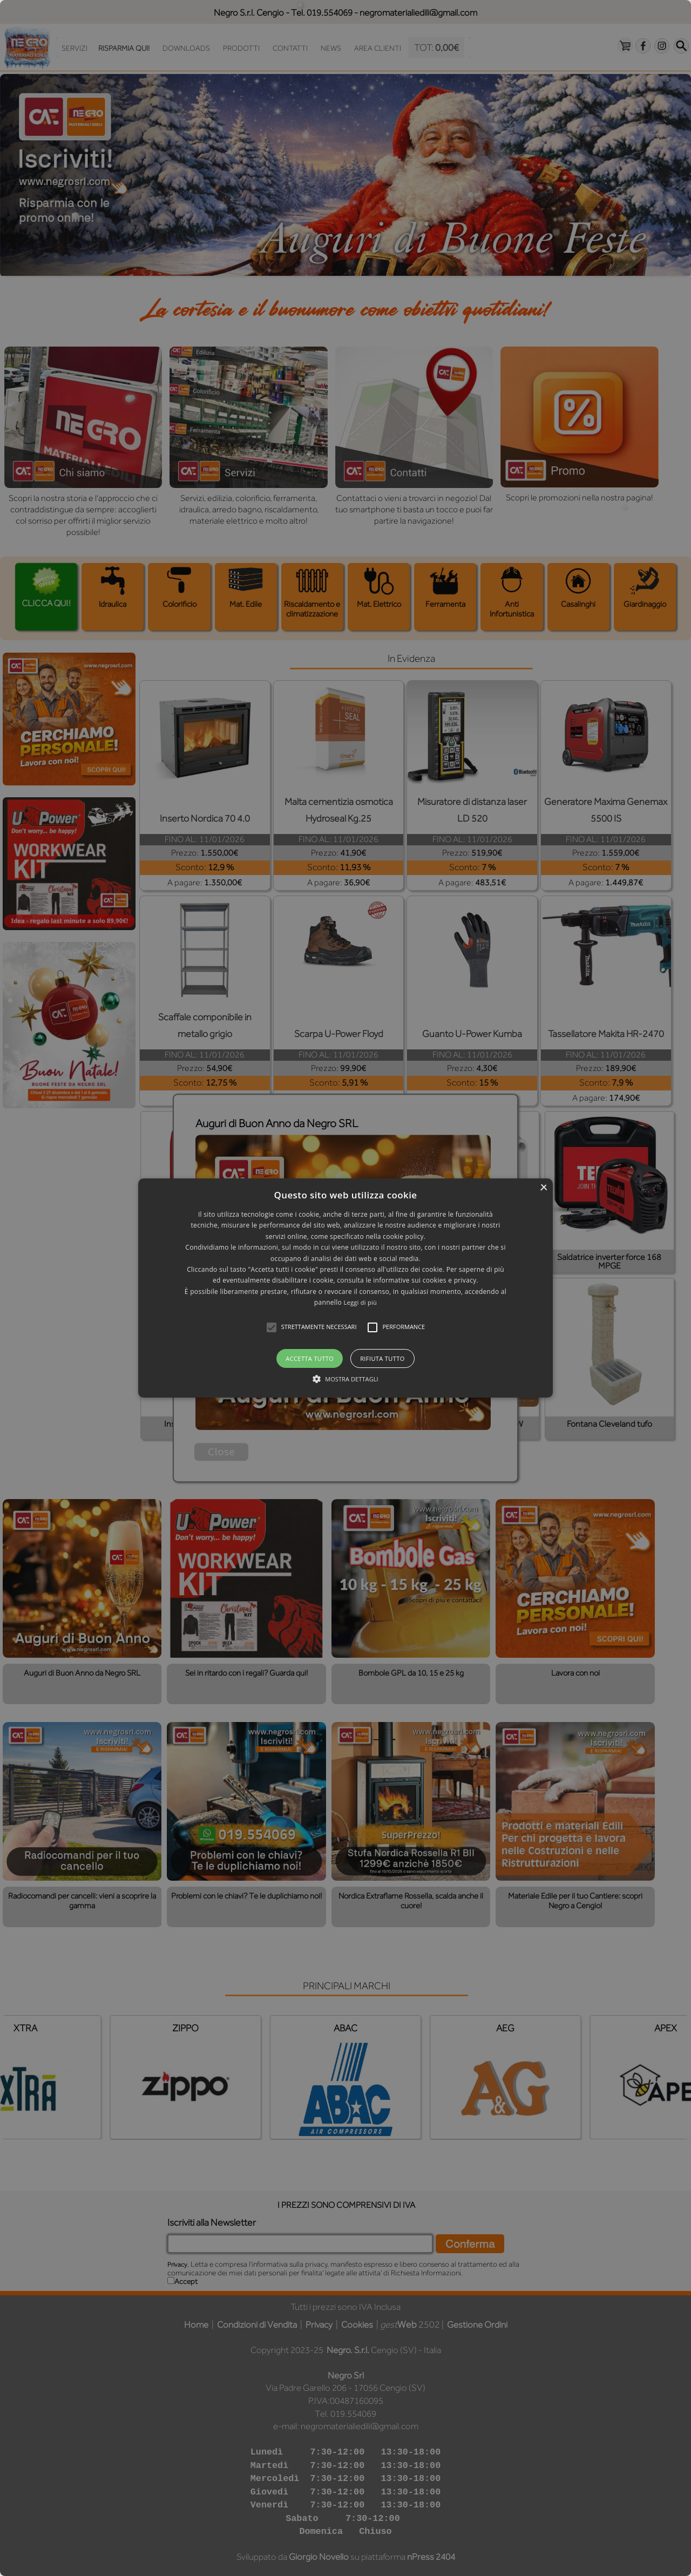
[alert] (345, 1288)
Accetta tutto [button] (310, 1358)
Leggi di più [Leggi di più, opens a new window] (360, 1302)
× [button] (543, 1188)
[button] (345, 1288)
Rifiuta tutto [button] (382, 1358)
